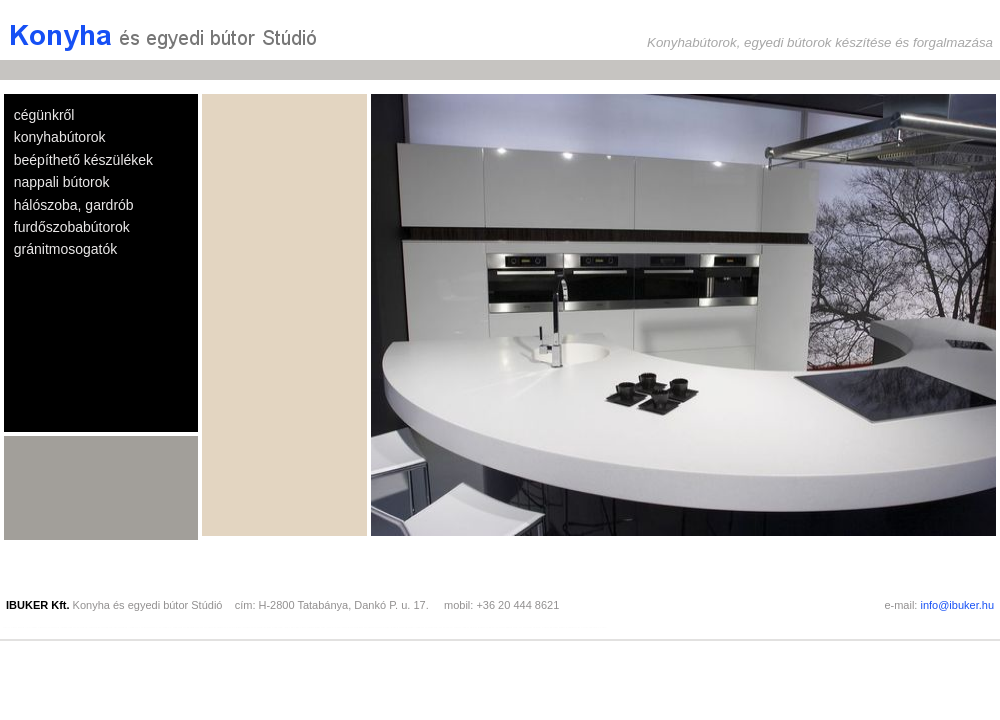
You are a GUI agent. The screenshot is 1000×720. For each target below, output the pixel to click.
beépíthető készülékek (83, 160)
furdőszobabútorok (72, 227)
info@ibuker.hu (957, 605)
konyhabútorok (60, 137)
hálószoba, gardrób (74, 205)
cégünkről (44, 115)
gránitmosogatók (66, 249)
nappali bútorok (62, 182)
